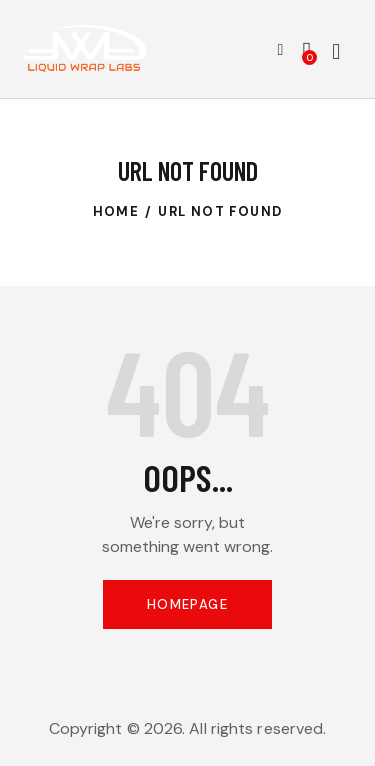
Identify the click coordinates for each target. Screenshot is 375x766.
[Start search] (336, 52)
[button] (281, 49)
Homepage (187, 604)
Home (116, 211)
